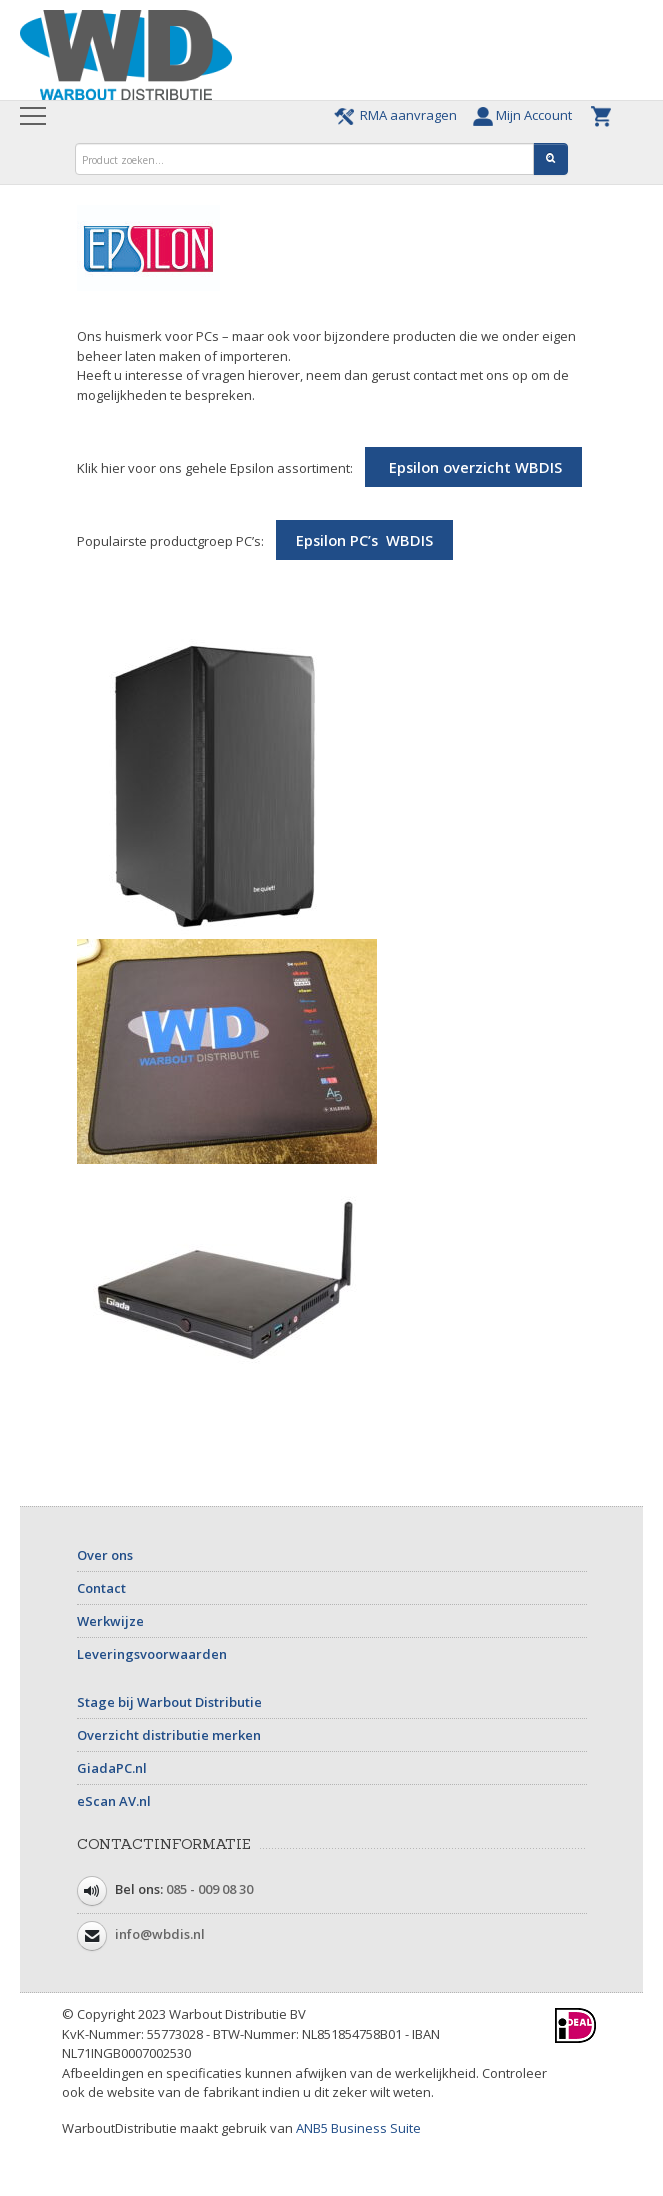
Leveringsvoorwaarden (152, 1654)
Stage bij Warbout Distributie (169, 1702)
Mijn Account (527, 115)
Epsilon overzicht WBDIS (473, 467)
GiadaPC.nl (112, 1768)
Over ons (105, 1555)
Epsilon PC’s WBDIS (364, 540)
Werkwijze (110, 1621)
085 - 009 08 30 (209, 1890)
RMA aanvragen (398, 115)
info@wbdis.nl (160, 1935)
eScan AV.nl (114, 1801)
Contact (101, 1588)
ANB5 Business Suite (358, 2128)
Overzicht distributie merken (169, 1735)
